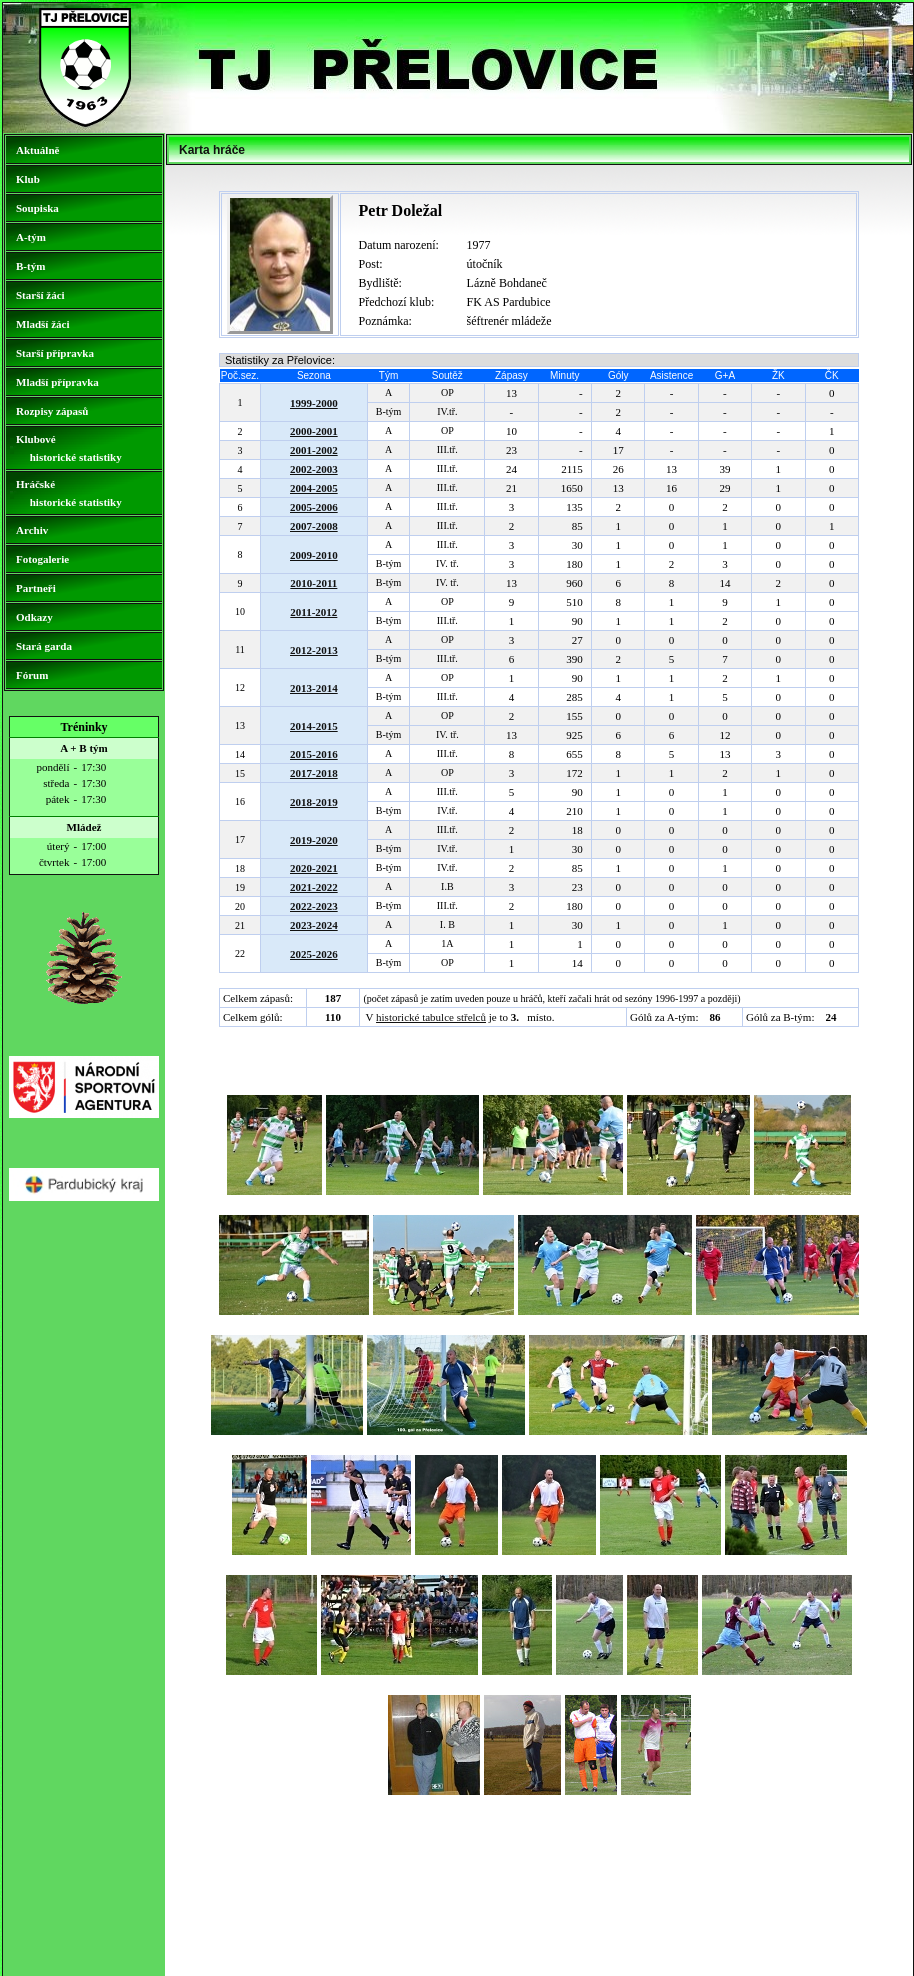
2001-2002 (314, 450)
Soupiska (37, 208)
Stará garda (44, 646)
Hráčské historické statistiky (69, 493)
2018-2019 (314, 802)
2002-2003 (314, 469)
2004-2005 (314, 488)
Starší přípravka (55, 353)
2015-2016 (314, 754)
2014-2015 (314, 726)
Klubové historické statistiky (69, 448)
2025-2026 (314, 954)
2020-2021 (314, 868)
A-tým (31, 237)
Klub (28, 179)
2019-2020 (314, 840)
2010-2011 (313, 583)
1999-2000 (314, 403)
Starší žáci (40, 295)
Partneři (36, 588)
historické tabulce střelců (431, 1017)
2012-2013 (314, 650)
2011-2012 (313, 612)
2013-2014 (314, 688)
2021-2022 (314, 887)
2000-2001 (314, 431)
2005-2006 (314, 507)
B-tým (30, 266)
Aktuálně (37, 150)
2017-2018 (314, 773)
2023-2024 (314, 925)
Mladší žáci (42, 324)
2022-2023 (314, 906)
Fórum (32, 675)
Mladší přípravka (57, 382)
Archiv (32, 530)
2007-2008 (314, 526)
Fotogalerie (42, 559)
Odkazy (34, 617)
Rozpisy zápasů (52, 411)
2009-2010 (314, 555)
